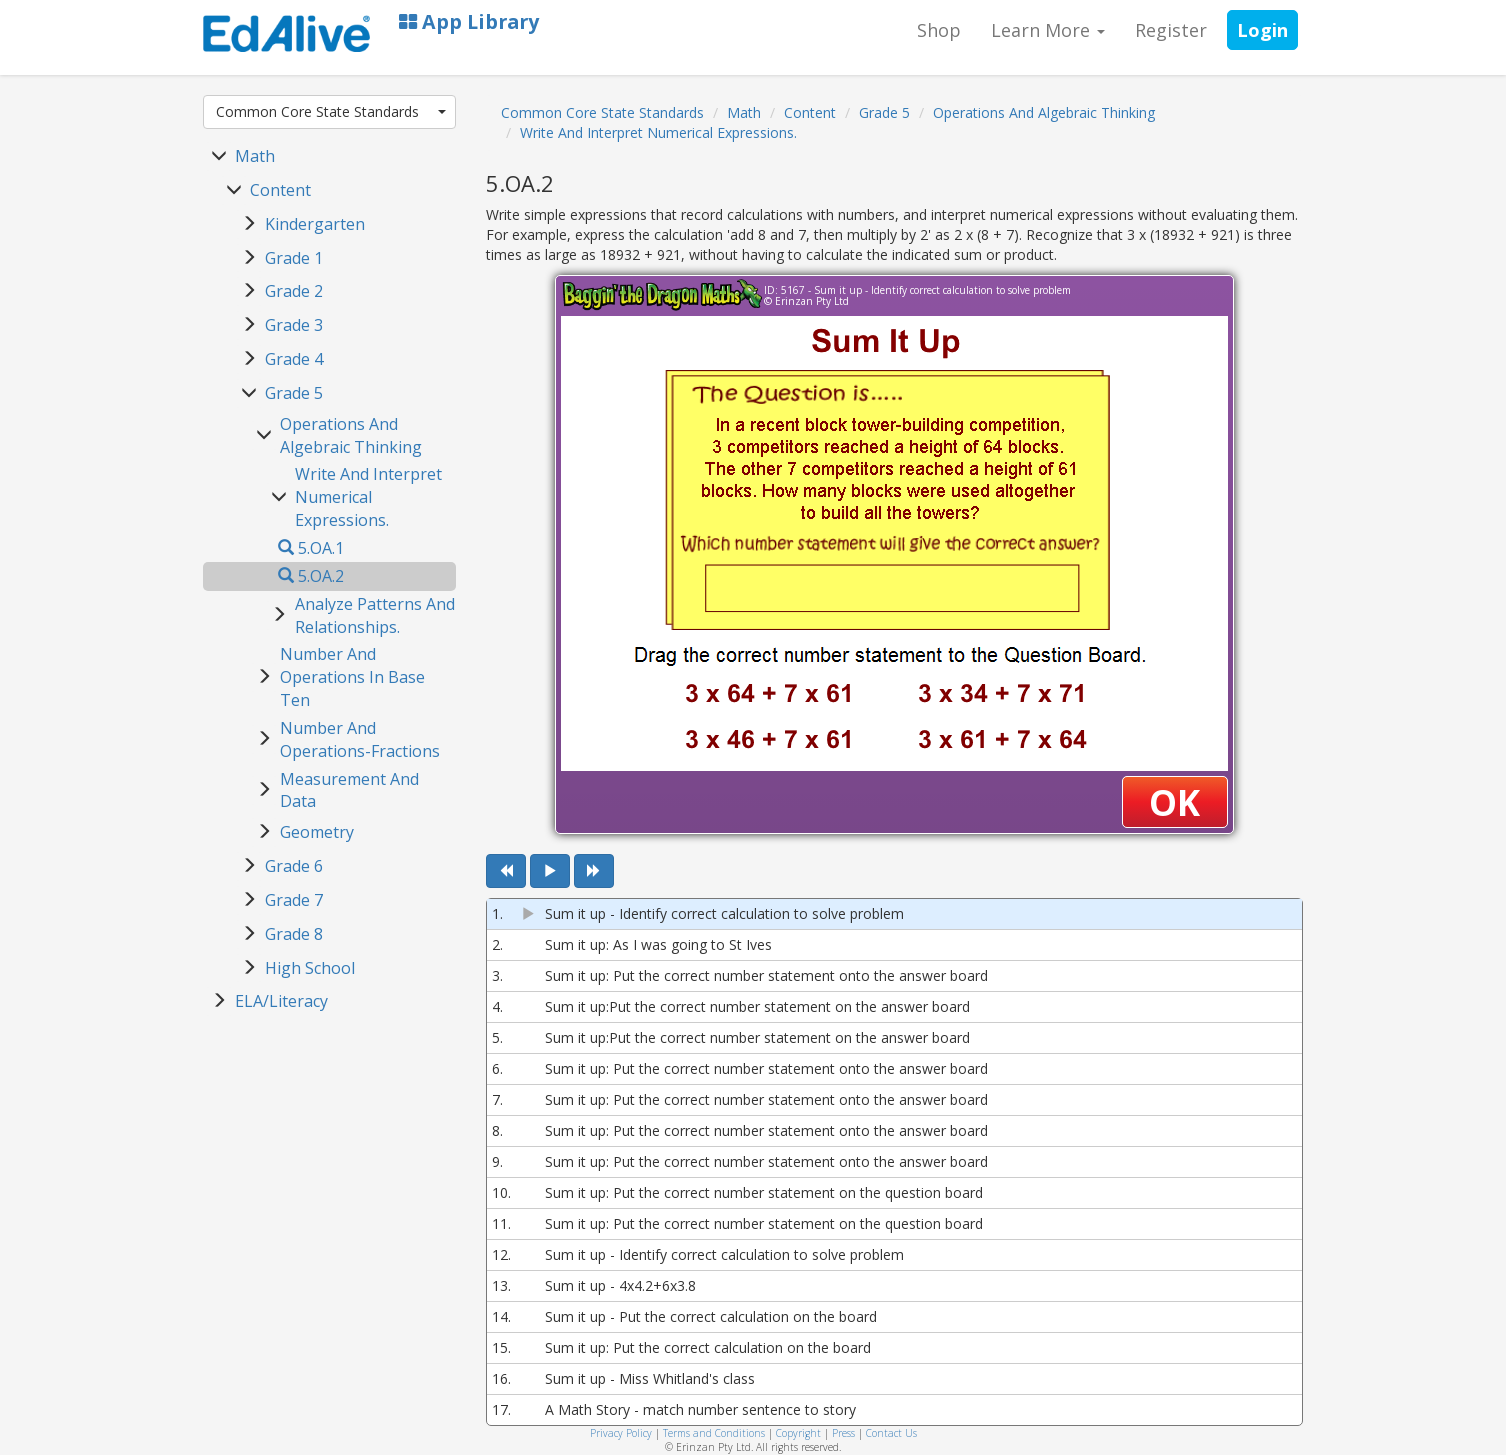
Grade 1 (294, 258)
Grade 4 (294, 359)
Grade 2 (294, 291)
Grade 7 (294, 900)
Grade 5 (294, 393)
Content (280, 190)
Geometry (317, 832)
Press (843, 1433)
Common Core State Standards (331, 111)
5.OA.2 (311, 576)
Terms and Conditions (714, 1433)
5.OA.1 (311, 548)
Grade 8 (294, 934)
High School (310, 968)
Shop (939, 30)
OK (1174, 802)
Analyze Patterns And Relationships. (375, 615)
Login (1262, 30)
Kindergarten (315, 224)
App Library (469, 21)
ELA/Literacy (281, 1001)
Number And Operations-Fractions (360, 739)
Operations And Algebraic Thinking (351, 435)
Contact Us (891, 1433)
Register (1171, 30)
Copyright (798, 1433)
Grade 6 (294, 866)
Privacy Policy (621, 1433)
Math (255, 156)
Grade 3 (294, 325)
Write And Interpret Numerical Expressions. (368, 497)
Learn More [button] (1048, 30)
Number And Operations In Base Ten (352, 677)
